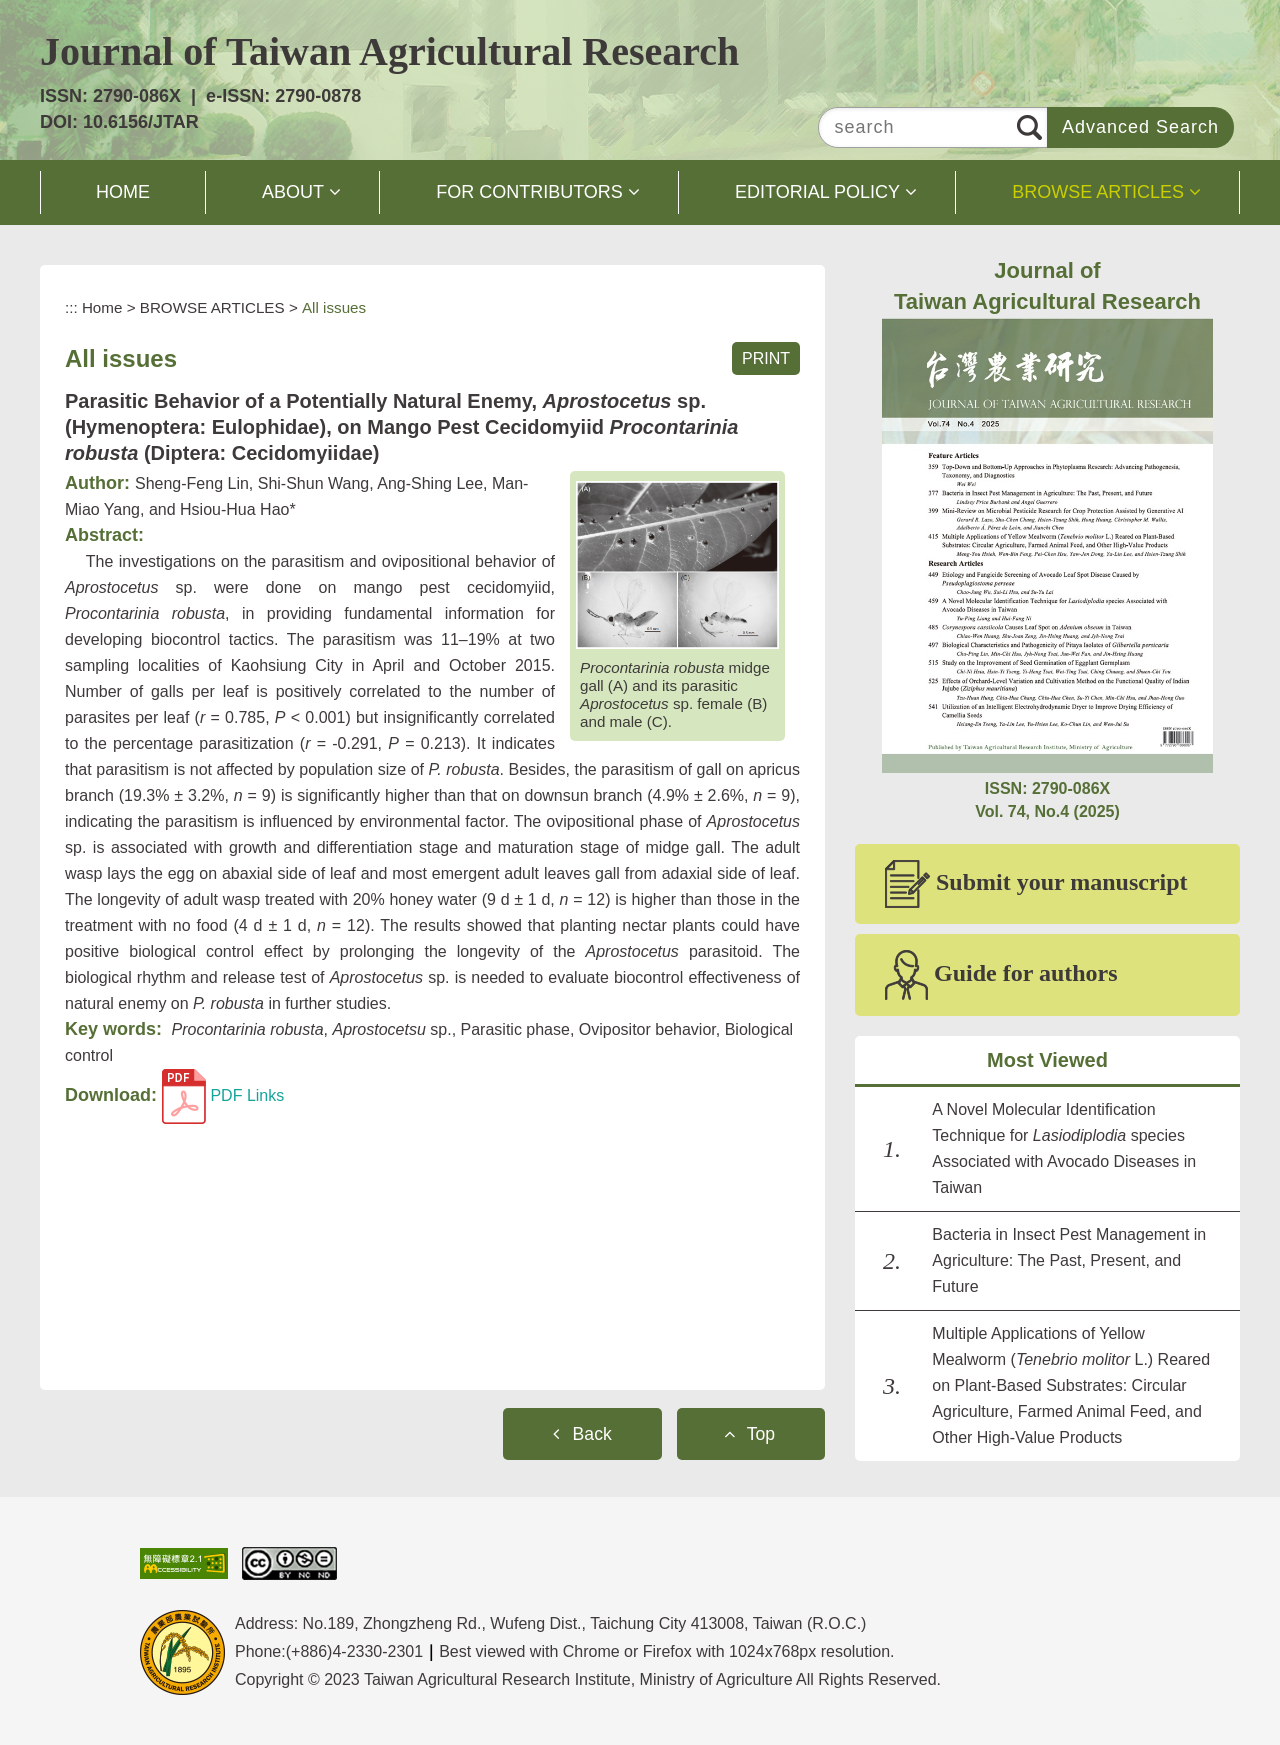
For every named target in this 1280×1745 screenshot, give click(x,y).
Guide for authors (1001, 975)
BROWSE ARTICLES (1098, 192)
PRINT (766, 358)
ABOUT (293, 192)
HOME (123, 192)
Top (761, 1434)
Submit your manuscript (1036, 884)
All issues (334, 307)
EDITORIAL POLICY (817, 192)
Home (102, 307)
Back (592, 1434)
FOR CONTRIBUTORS (529, 192)
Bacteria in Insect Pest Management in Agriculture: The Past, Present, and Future (1069, 1260)
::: (71, 307)
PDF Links (223, 1095)
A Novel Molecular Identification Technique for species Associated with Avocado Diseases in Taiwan (1064, 1148)
